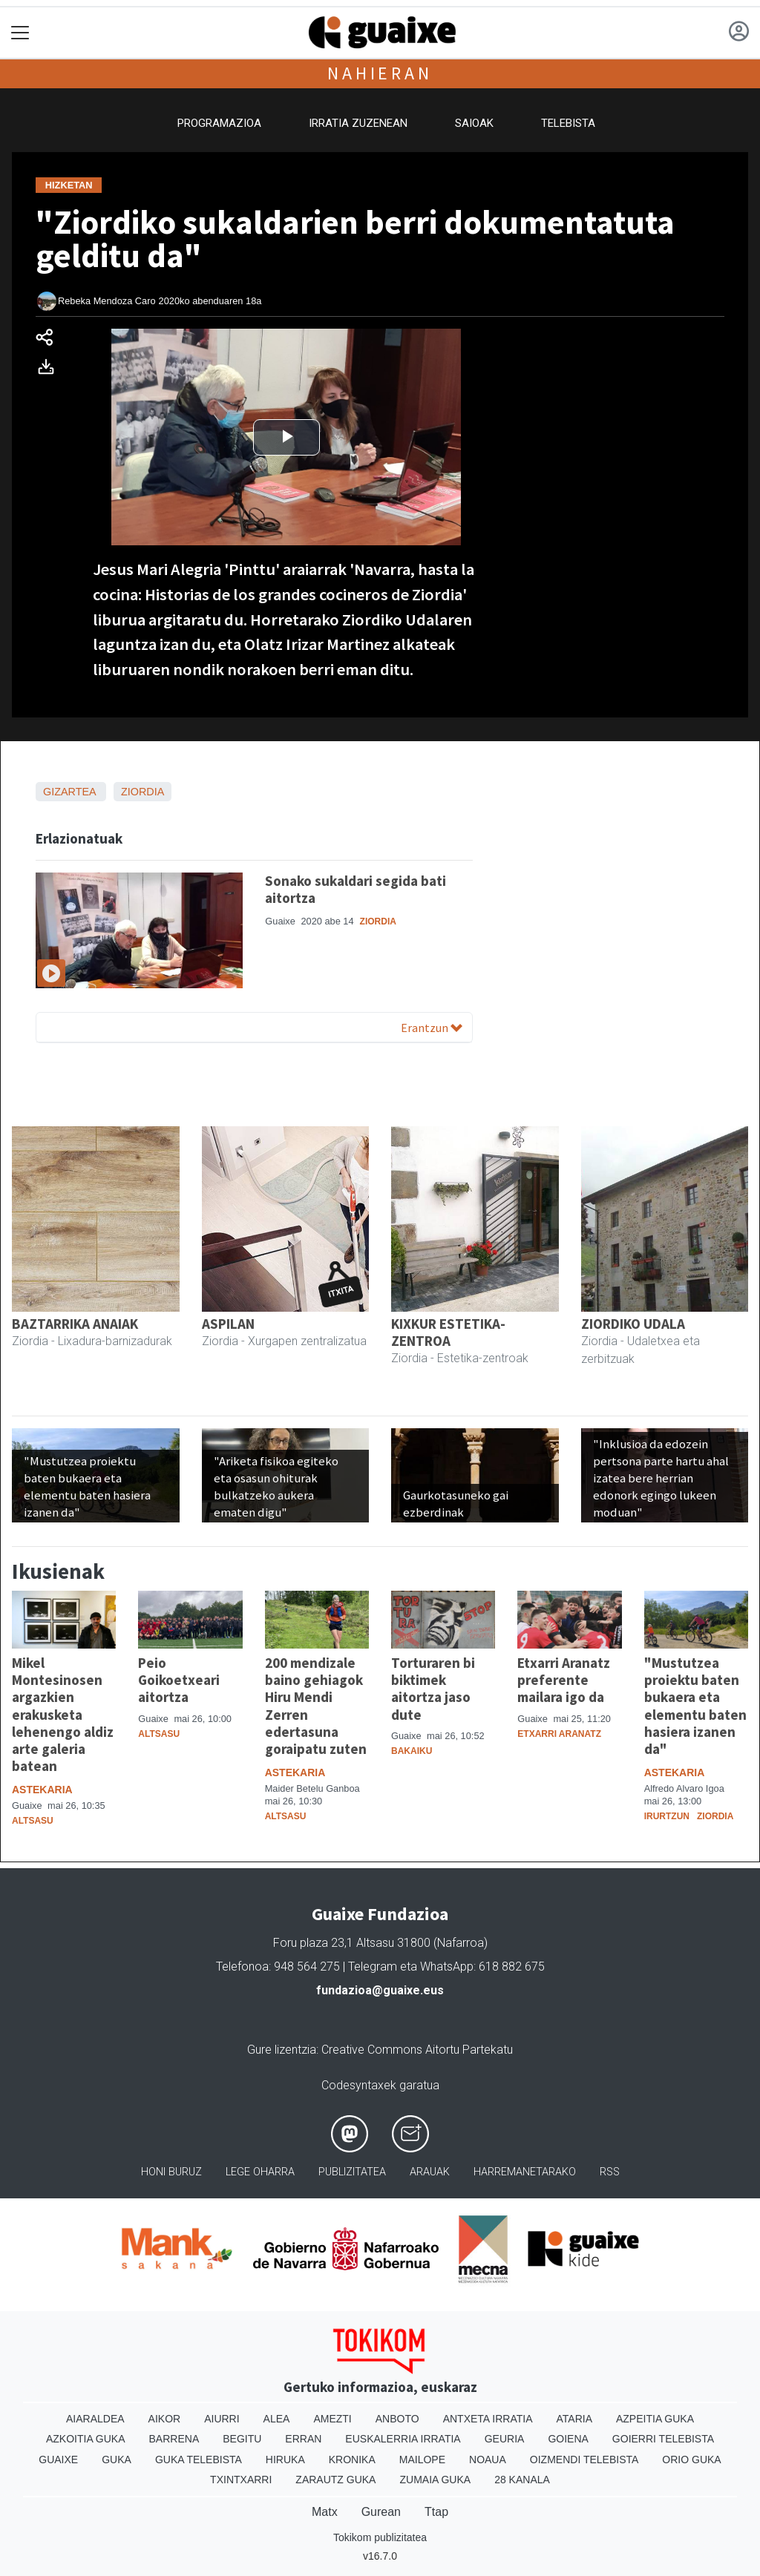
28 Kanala (522, 2479)
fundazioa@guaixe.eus (380, 1990)
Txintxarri (241, 2479)
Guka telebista (198, 2459)
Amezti (332, 2419)
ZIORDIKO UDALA (633, 1324)
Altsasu (32, 1821)
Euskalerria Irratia (402, 2439)
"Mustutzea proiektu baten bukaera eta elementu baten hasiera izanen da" (695, 1705)
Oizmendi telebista (584, 2459)
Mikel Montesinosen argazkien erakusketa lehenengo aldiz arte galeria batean (63, 1714)
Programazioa (219, 123)
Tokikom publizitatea (380, 2537)
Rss (610, 2172)
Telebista (568, 123)
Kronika (352, 2459)
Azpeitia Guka (655, 2419)
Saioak (474, 123)
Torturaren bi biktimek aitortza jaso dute (433, 1688)
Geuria (505, 2439)
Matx (325, 2512)
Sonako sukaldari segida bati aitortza (355, 889)
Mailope (422, 2459)
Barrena (174, 2439)
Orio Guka (691, 2459)
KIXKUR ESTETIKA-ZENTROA (448, 1332)
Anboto (397, 2419)
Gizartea (69, 792)
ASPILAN (228, 1324)
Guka (116, 2459)
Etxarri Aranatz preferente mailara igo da (563, 1680)
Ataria (574, 2419)
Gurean (381, 2512)
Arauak (430, 2172)
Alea (276, 2419)
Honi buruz (171, 2172)
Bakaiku (411, 1751)
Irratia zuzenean (358, 123)
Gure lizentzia (281, 2050)
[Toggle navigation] (20, 33)
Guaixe (58, 2459)
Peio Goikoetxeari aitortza (179, 1680)
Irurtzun (666, 1816)
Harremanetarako (525, 2172)
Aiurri (221, 2419)
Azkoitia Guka (85, 2439)
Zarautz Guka (335, 2479)
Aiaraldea (95, 2419)
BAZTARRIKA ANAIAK (75, 1324)
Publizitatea (352, 2172)
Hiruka (285, 2459)
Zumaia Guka (435, 2479)
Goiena (568, 2439)
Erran (303, 2439)
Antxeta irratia (488, 2419)
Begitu (242, 2439)
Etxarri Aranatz (559, 1734)
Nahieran (379, 73)
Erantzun (431, 1027)
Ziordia (142, 792)
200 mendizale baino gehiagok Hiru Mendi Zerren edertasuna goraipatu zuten (316, 1705)
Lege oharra (260, 2172)
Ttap (436, 2512)
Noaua (487, 2459)
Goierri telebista (663, 2439)
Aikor (164, 2419)
